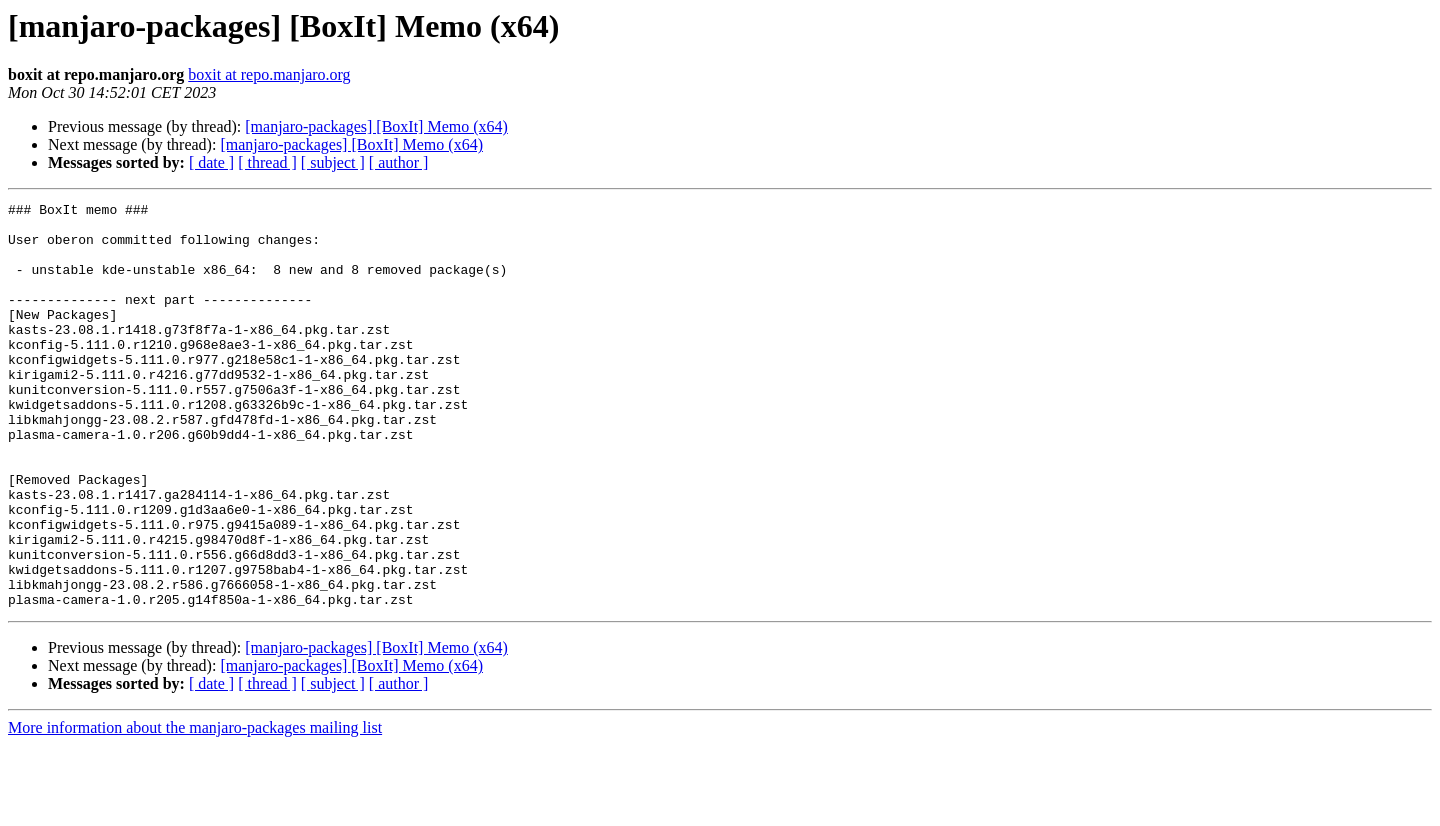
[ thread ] (267, 162)
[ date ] (211, 162)
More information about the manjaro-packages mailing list (195, 808)
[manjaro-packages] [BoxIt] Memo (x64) (376, 126)
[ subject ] (333, 162)
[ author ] (399, 162)
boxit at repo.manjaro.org (269, 74)
